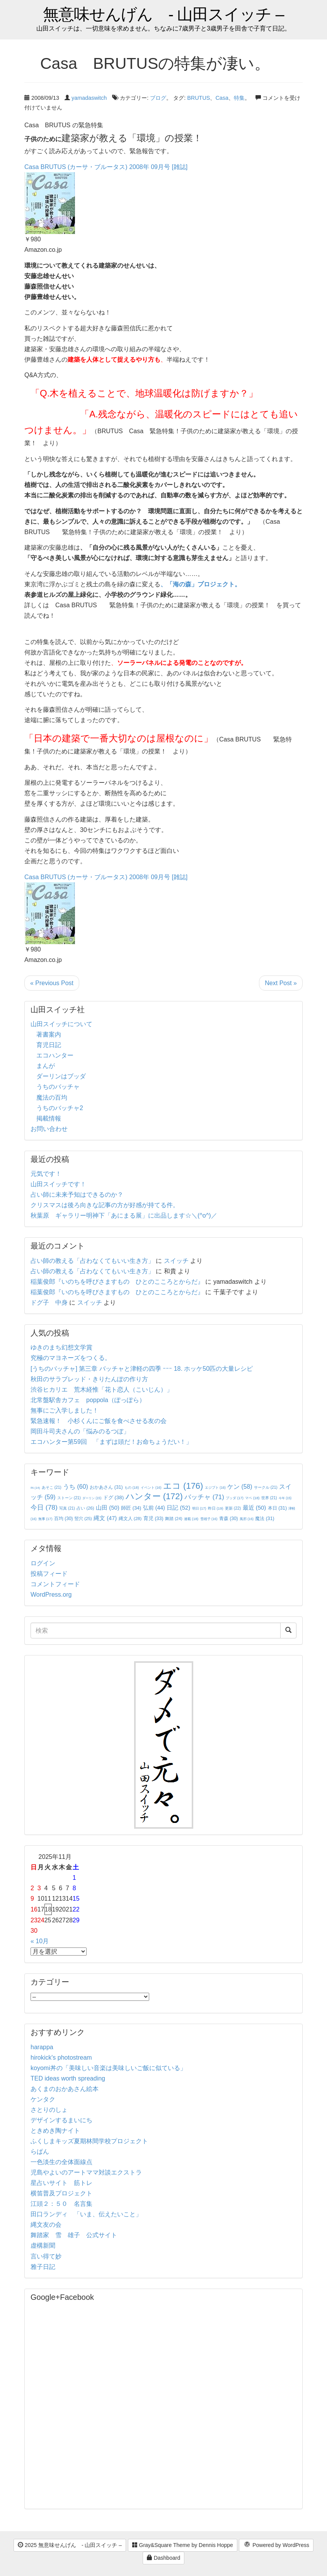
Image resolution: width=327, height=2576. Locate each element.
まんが (45, 1066)
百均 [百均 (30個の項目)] (63, 1518)
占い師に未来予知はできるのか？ (77, 1194)
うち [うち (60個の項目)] (75, 1486)
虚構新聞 (43, 2245)
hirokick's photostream (61, 2057)
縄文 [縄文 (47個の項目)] (105, 1518)
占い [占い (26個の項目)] (85, 1508)
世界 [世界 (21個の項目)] (269, 1498)
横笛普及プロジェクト (61, 2193)
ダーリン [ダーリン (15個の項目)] (91, 1498)
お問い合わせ (49, 1129)
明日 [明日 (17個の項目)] (199, 1508)
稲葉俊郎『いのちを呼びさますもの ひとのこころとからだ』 (117, 1281)
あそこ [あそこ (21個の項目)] (51, 1487)
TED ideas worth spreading (68, 2078)
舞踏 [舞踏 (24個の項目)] (173, 1518)
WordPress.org (51, 1594)
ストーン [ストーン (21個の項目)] (69, 1498)
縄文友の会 (46, 2224)
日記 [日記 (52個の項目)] (178, 1507)
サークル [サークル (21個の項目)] (266, 1487)
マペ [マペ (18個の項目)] (252, 1498)
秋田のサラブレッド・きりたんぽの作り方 (89, 1379)
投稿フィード (49, 1573)
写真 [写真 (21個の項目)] (67, 1508)
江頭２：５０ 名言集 (61, 2203)
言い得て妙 (46, 2256)
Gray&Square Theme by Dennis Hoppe (182, 2545)
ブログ (158, 98)
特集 (239, 98)
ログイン (43, 1563)
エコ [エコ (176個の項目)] (183, 1486)
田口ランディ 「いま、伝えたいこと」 (89, 2214)
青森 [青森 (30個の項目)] (228, 1518)
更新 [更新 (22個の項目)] (233, 1508)
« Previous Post (51, 983)
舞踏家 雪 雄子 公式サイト (74, 2235)
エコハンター (54, 1055)
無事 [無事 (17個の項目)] (45, 1519)
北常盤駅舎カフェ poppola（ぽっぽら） (88, 1400)
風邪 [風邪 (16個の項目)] (247, 1519)
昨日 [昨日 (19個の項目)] (215, 1508)
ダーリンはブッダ (61, 1076)
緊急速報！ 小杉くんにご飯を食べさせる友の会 (99, 1421)
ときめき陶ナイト (55, 2130)
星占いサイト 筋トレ (61, 2183)
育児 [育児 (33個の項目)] (153, 1518)
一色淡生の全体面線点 (61, 2162)
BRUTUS (198, 98)
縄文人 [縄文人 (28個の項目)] (130, 1518)
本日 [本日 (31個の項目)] (277, 1508)
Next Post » (281, 983)
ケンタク (43, 2099)
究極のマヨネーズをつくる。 (71, 1358)
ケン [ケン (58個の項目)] (239, 1486)
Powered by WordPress (276, 2545)
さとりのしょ (49, 2109)
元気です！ (46, 1173)
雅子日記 (43, 2266)
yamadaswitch (89, 98)
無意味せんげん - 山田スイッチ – (163, 14)
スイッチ (176, 1260)
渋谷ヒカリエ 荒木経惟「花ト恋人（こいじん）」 (102, 1389)
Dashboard (163, 2558)
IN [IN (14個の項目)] (35, 1488)
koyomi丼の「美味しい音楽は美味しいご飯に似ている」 (108, 2068)
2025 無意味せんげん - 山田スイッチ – (70, 2545)
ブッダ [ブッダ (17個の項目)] (235, 1498)
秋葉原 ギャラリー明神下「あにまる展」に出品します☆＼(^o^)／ (124, 1215)
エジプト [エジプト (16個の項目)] (215, 1488)
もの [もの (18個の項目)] (131, 1488)
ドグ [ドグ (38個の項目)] (113, 1497)
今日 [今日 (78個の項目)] (44, 1507)
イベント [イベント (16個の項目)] (151, 1488)
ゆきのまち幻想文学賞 (61, 1347)
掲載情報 (48, 1118)
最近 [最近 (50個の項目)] (254, 1507)
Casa (221, 98)
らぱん (40, 2151)
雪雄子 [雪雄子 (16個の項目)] (209, 1519)
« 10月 (40, 1941)
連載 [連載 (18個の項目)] (191, 1519)
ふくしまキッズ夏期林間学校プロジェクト (89, 2141)
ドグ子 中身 (49, 1302)
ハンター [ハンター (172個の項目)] (154, 1496)
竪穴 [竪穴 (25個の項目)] (83, 1518)
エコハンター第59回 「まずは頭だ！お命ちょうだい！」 (111, 1441)
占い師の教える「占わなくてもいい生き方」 (92, 1260)
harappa (42, 2047)
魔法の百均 (51, 1097)
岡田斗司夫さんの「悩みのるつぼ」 (80, 1431)
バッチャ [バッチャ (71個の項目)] (204, 1497)
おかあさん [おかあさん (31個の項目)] (106, 1487)
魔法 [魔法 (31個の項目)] (264, 1518)
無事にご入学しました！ (65, 1410)
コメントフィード (55, 1584)
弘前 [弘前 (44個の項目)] (154, 1508)
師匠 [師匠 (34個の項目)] (131, 1508)
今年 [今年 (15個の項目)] (285, 1498)
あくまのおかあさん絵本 (65, 2089)
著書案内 (48, 1034)
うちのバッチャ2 (59, 1108)
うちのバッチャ (58, 1086)
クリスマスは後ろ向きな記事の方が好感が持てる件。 (105, 1205)
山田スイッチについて (61, 1024)
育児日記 (48, 1045)
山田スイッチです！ (58, 1184)
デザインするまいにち (61, 2120)
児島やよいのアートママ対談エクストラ (86, 2172)
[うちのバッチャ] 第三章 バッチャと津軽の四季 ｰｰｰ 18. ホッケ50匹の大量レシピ (142, 1368)
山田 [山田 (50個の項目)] (107, 1507)
